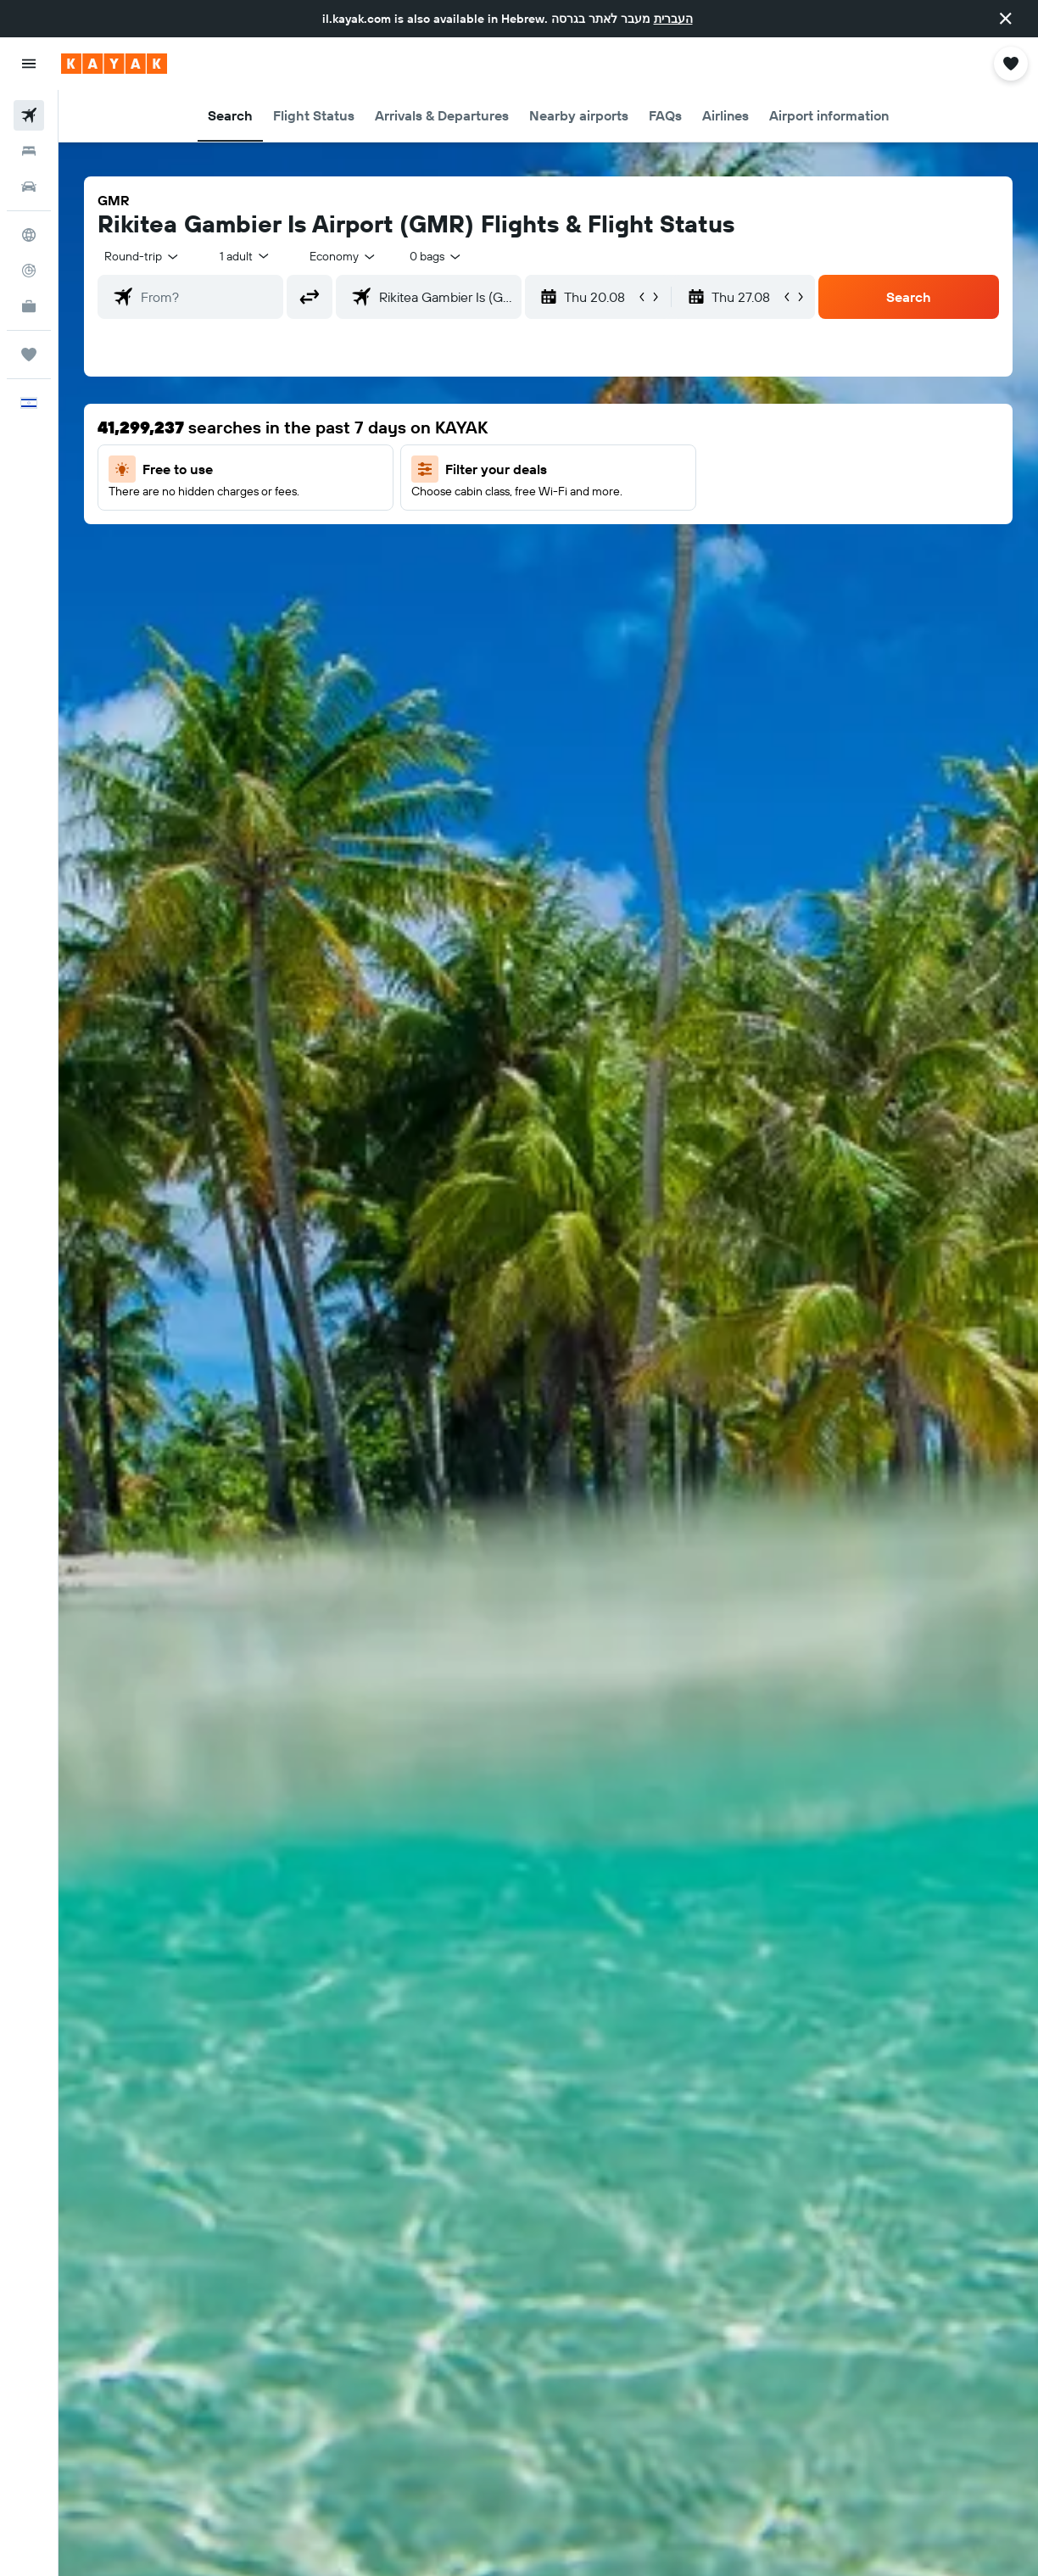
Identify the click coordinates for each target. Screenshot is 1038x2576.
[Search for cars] (29, 187)
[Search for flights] (29, 115)
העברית (673, 18)
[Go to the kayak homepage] (114, 63)
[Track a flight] (29, 271)
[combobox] (343, 256)
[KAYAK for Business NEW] (29, 306)
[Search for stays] (29, 151)
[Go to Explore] (29, 235)
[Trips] (29, 355)
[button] (1006, 19)
